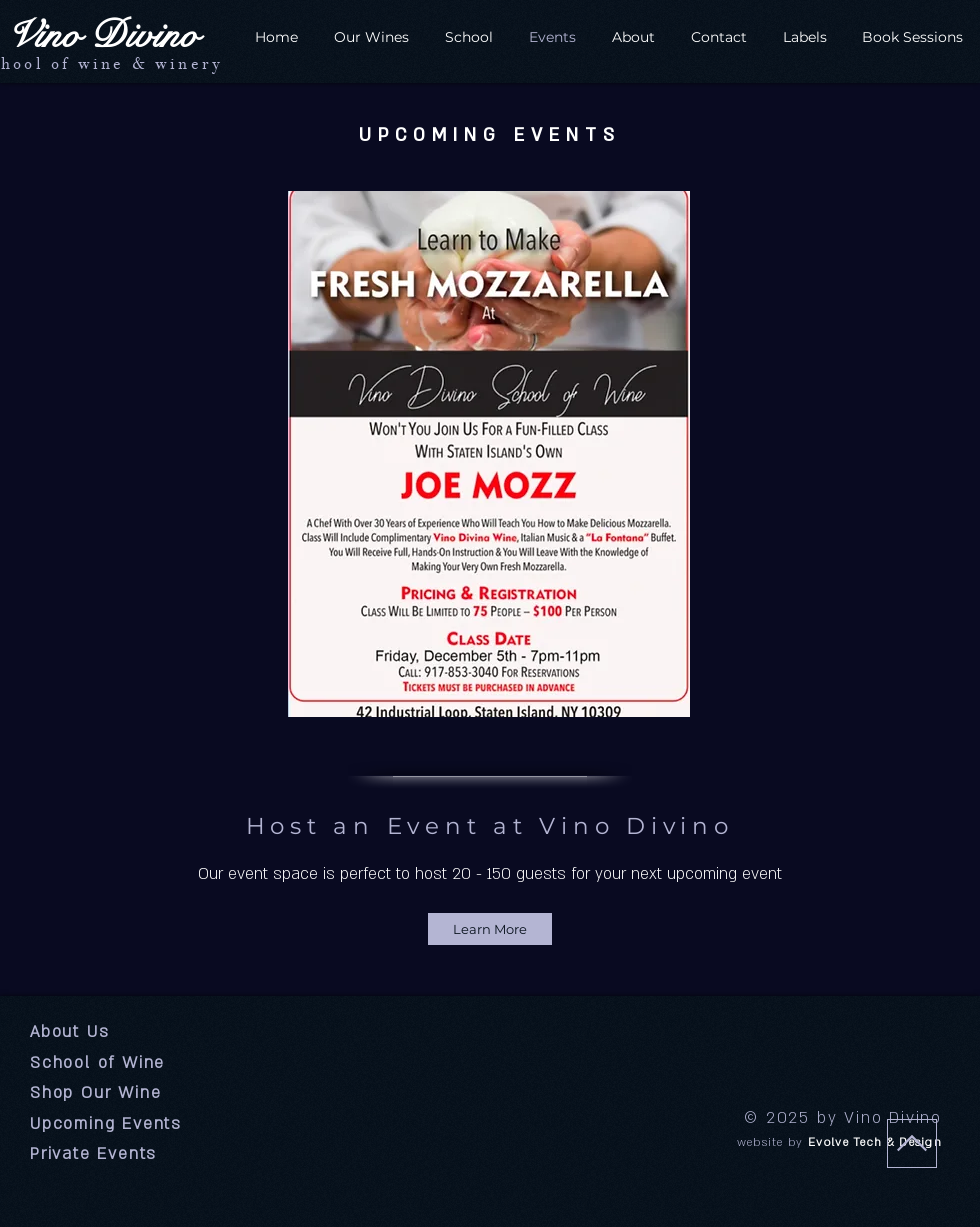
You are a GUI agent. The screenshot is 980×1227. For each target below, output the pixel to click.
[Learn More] (490, 929)
